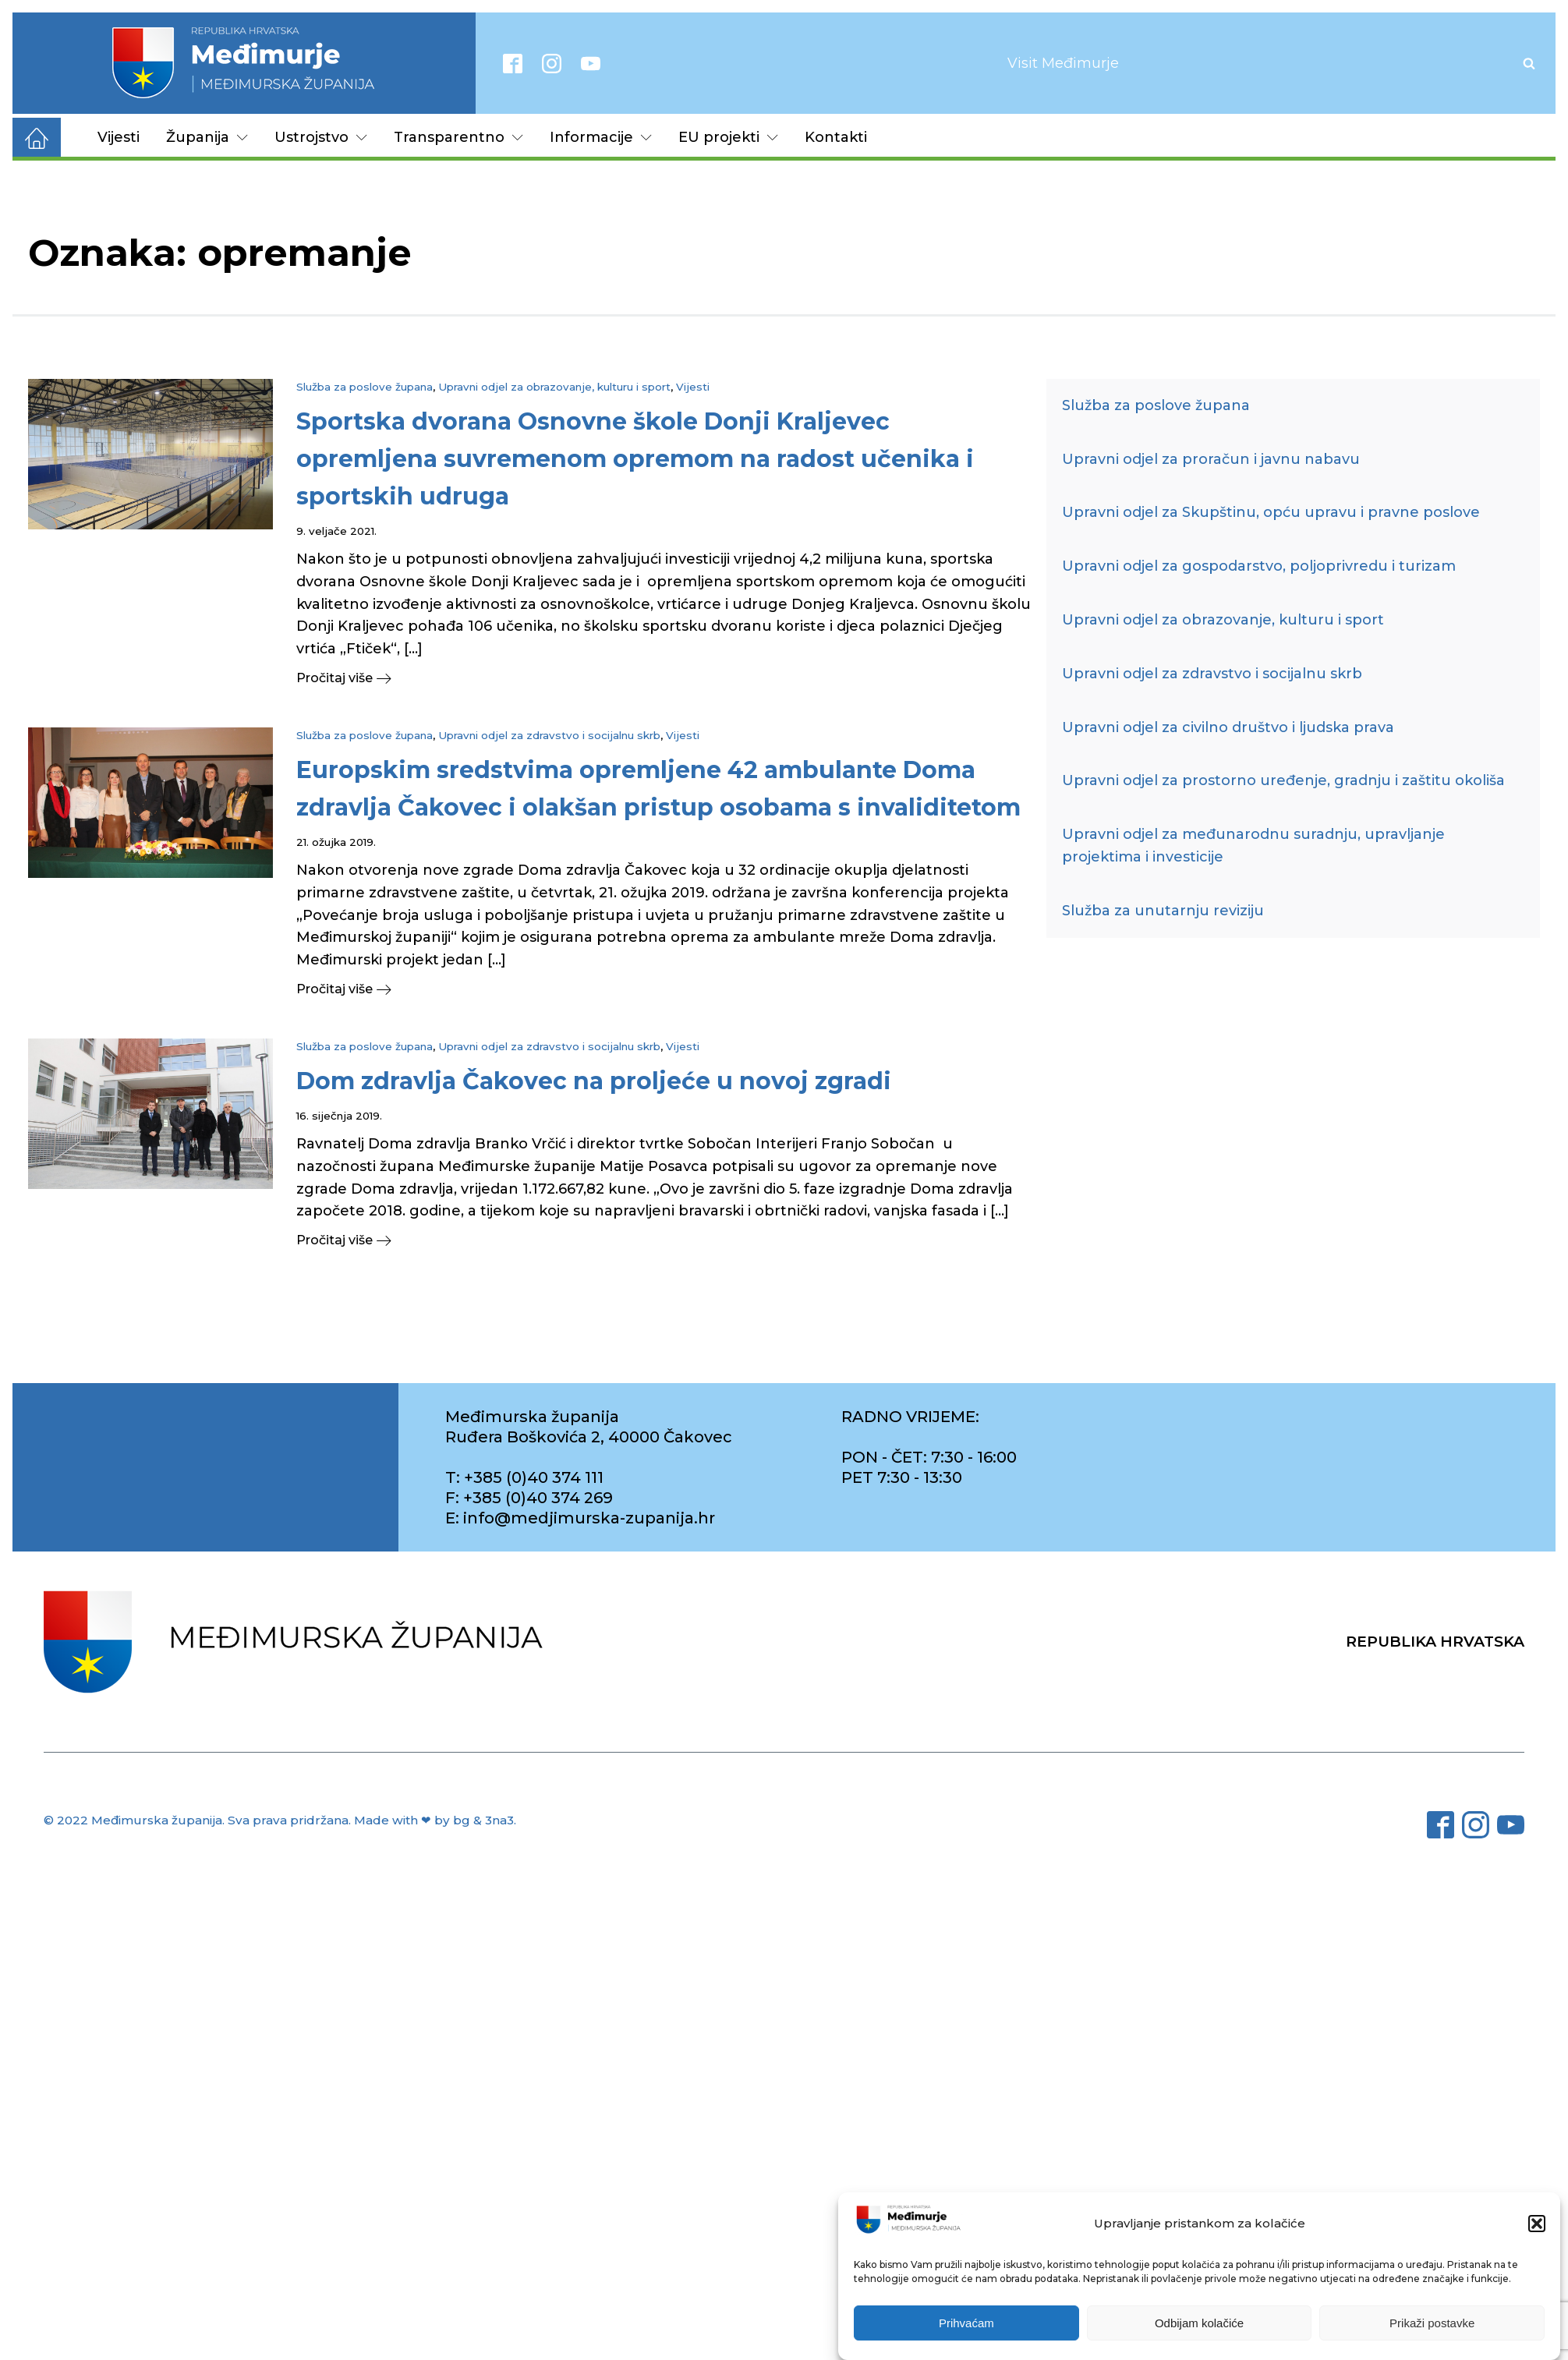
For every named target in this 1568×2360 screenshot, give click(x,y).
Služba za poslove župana (364, 386)
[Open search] (1529, 63)
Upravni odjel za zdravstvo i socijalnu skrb (549, 735)
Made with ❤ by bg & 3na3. (435, 1820)
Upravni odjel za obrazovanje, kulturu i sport (554, 386)
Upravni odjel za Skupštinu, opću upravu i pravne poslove (1271, 512)
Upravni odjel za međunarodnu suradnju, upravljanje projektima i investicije (1253, 845)
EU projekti (728, 137)
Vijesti (118, 137)
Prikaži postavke (1431, 2323)
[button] (1537, 2223)
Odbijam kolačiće (1199, 2323)
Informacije (601, 137)
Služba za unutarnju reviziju (1163, 910)
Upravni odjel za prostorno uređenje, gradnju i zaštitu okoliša (1283, 780)
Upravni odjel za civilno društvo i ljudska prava (1228, 727)
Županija (207, 137)
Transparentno (458, 137)
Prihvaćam (966, 2323)
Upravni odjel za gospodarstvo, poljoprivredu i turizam (1259, 566)
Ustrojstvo (320, 137)
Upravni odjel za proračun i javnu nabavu (1211, 459)
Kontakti (836, 137)
